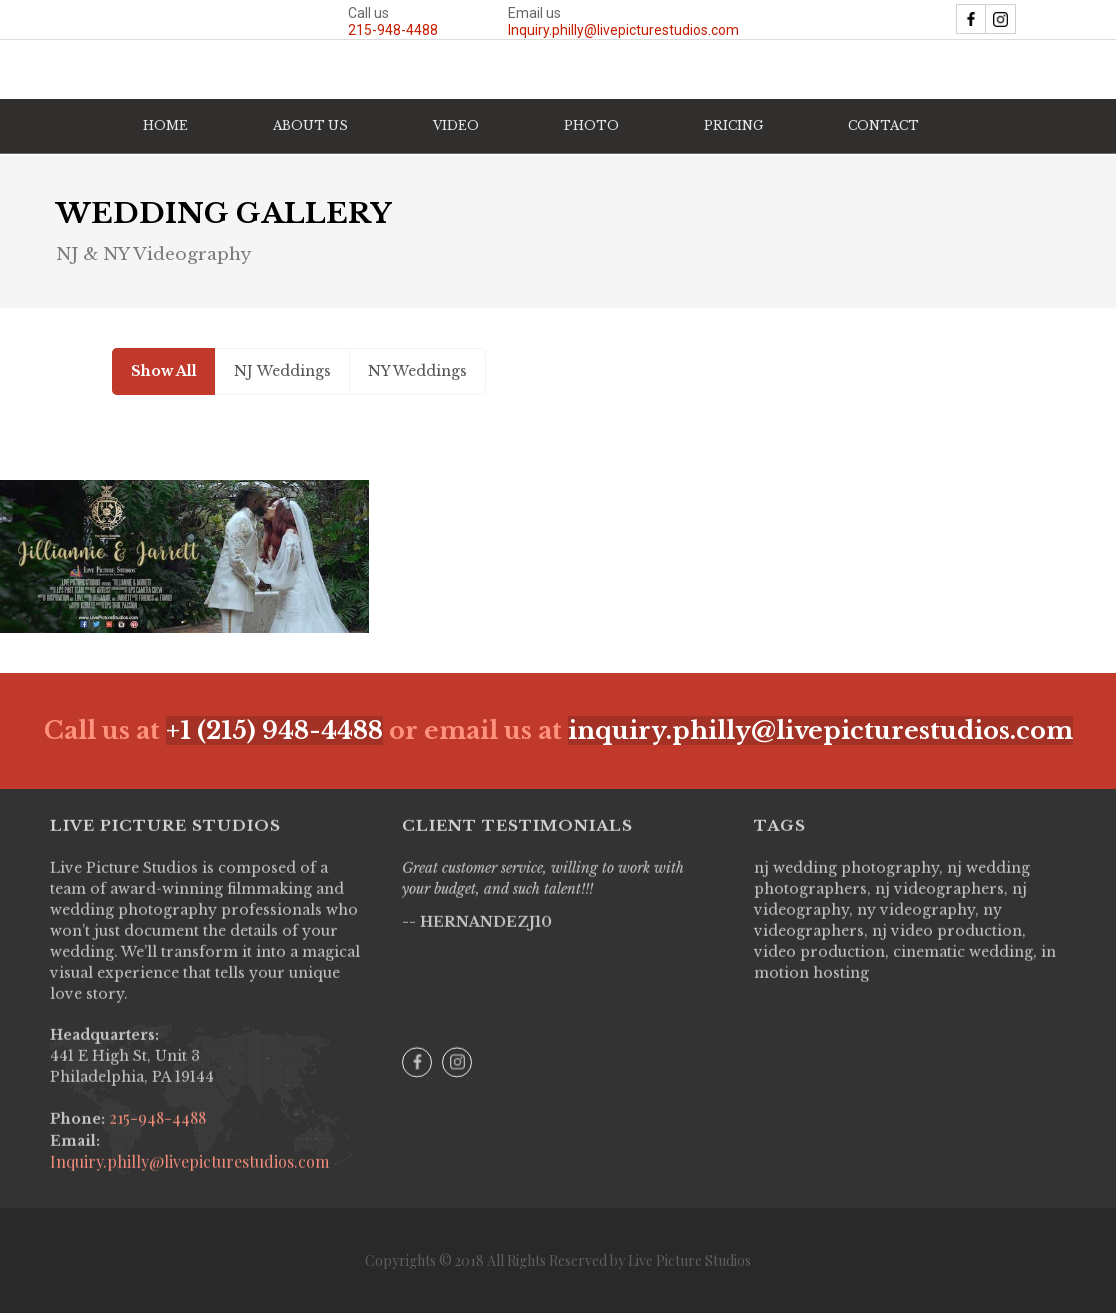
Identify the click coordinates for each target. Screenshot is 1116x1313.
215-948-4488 (155, 1131)
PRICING (733, 125)
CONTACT (883, 125)
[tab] (163, 371)
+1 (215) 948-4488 (274, 730)
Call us (393, 21)
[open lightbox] (184, 557)
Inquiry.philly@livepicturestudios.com (189, 1175)
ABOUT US (310, 125)
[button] (456, 126)
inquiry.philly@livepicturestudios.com (820, 730)
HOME (165, 125)
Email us (623, 21)
